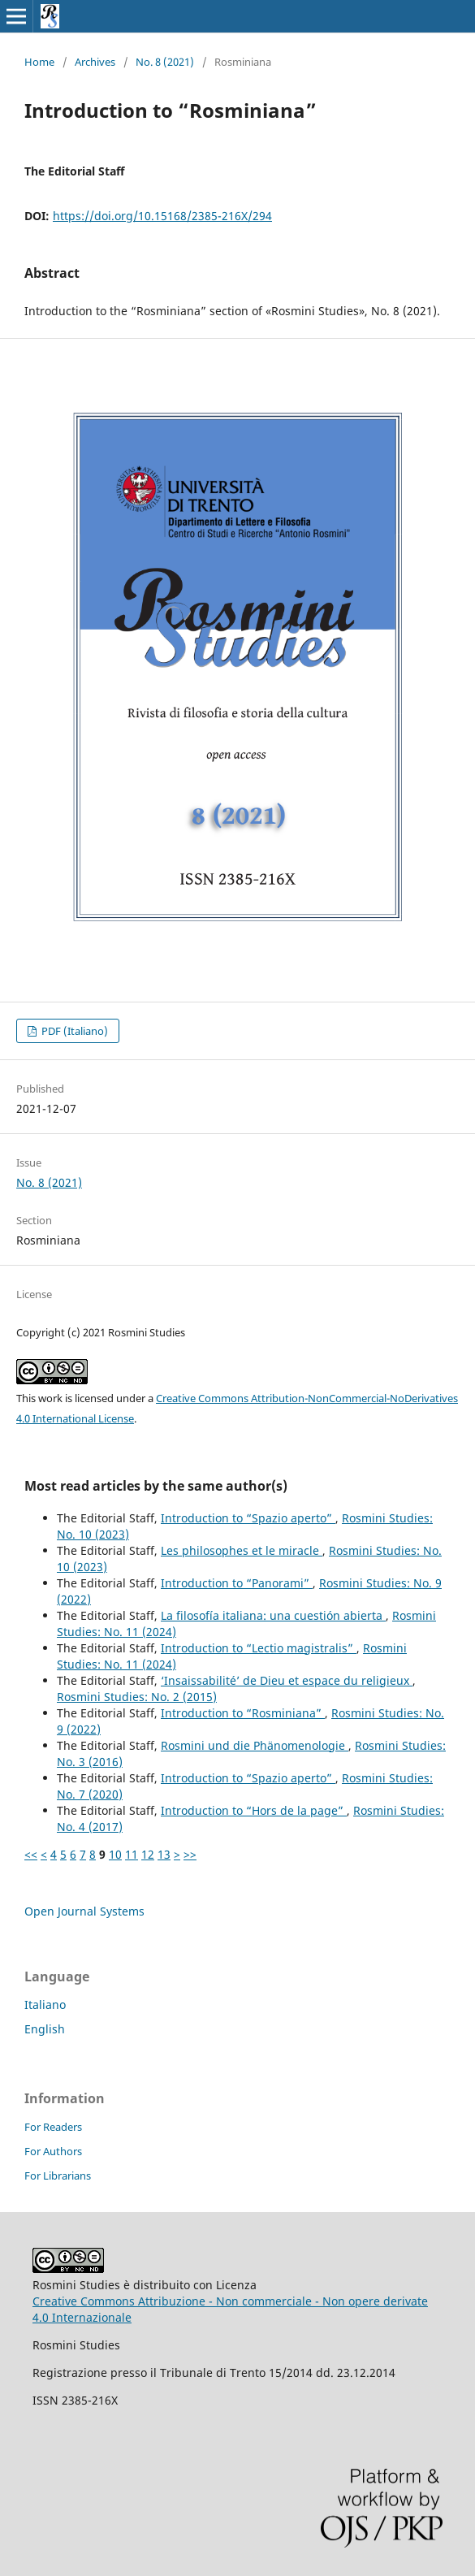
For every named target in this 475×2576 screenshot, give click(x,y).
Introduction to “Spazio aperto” (248, 1518)
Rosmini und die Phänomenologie (254, 1745)
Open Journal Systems (84, 1911)
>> (190, 1854)
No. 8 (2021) (165, 61)
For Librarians (57, 2175)
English (44, 2029)
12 (147, 1854)
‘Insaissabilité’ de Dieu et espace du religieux (286, 1680)
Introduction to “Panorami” (237, 1583)
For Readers (53, 2126)
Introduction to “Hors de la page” (254, 1810)
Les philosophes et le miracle (241, 1550)
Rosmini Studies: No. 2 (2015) (137, 1696)
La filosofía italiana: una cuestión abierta (273, 1615)
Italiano (45, 2004)
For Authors (53, 2151)
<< (30, 1854)
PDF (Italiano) (73, 1031)
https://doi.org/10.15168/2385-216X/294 (162, 215)
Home (39, 61)
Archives (95, 61)
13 (164, 1854)
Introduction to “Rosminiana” (243, 1713)
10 (115, 1854)
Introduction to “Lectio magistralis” (258, 1648)
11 (131, 1854)
